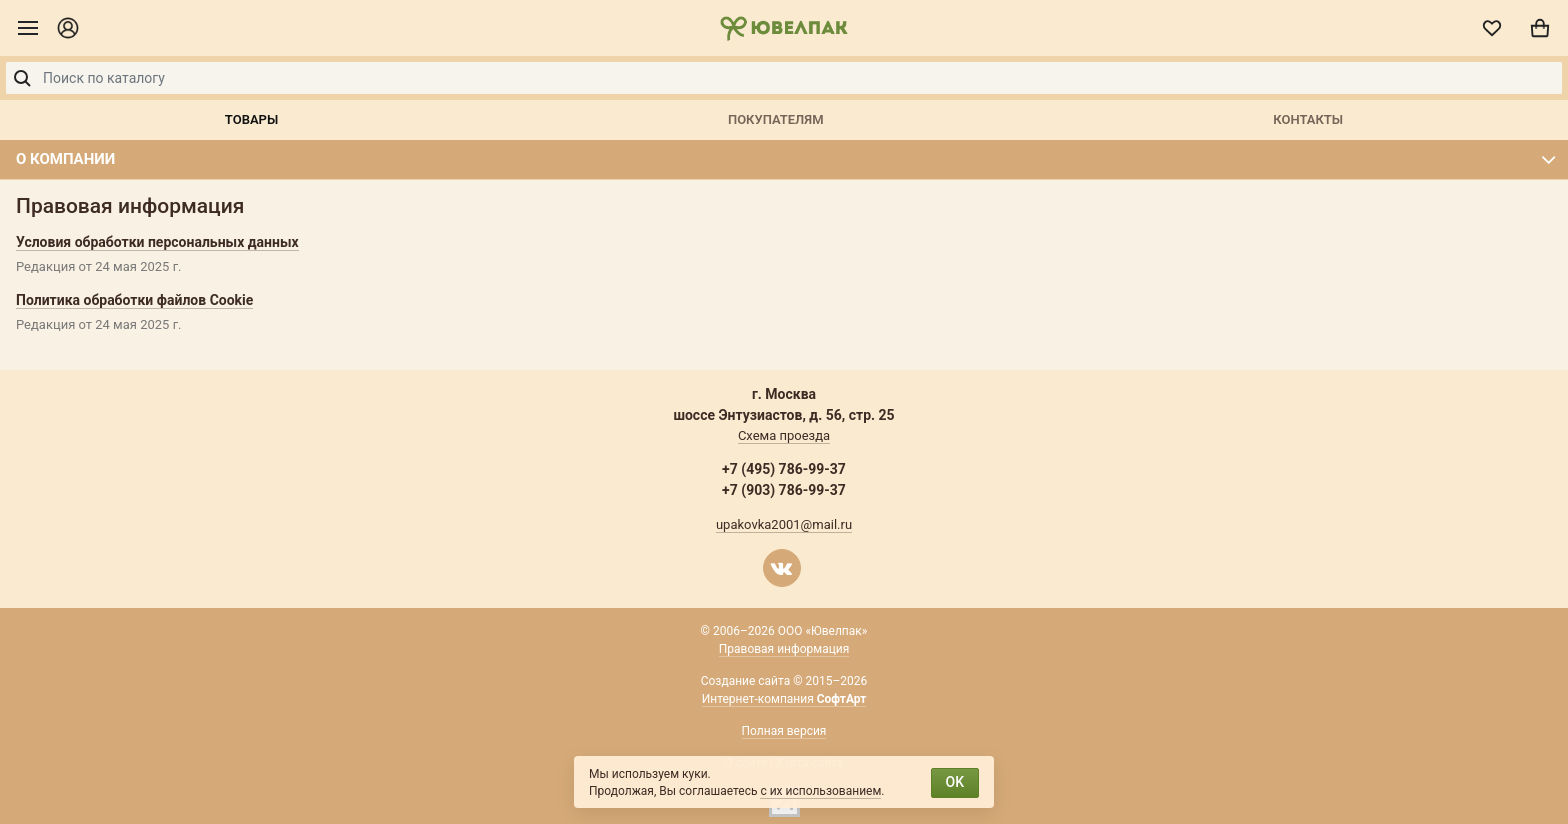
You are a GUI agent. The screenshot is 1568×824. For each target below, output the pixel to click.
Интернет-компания (784, 699)
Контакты (1308, 119)
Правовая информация (784, 649)
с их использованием (820, 791)
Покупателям (776, 119)
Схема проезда (784, 435)
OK (955, 782)
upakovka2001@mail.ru (784, 524)
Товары (251, 119)
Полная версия (784, 731)
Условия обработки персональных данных (157, 242)
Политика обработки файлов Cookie (134, 300)
